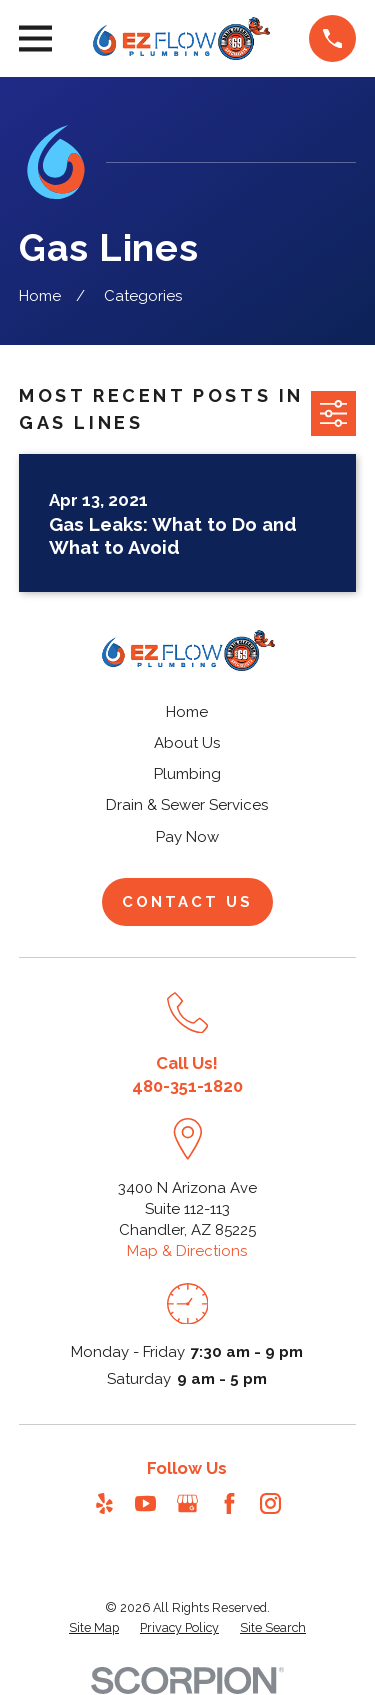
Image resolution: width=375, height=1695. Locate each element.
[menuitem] (94, 1628)
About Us (187, 743)
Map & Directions (187, 1251)
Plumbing (187, 774)
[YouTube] (145, 1503)
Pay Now (187, 837)
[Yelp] (104, 1503)
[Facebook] (229, 1503)
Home (187, 712)
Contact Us (187, 902)
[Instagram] (270, 1503)
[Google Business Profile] (187, 1503)
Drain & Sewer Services (187, 805)
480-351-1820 (187, 1086)
